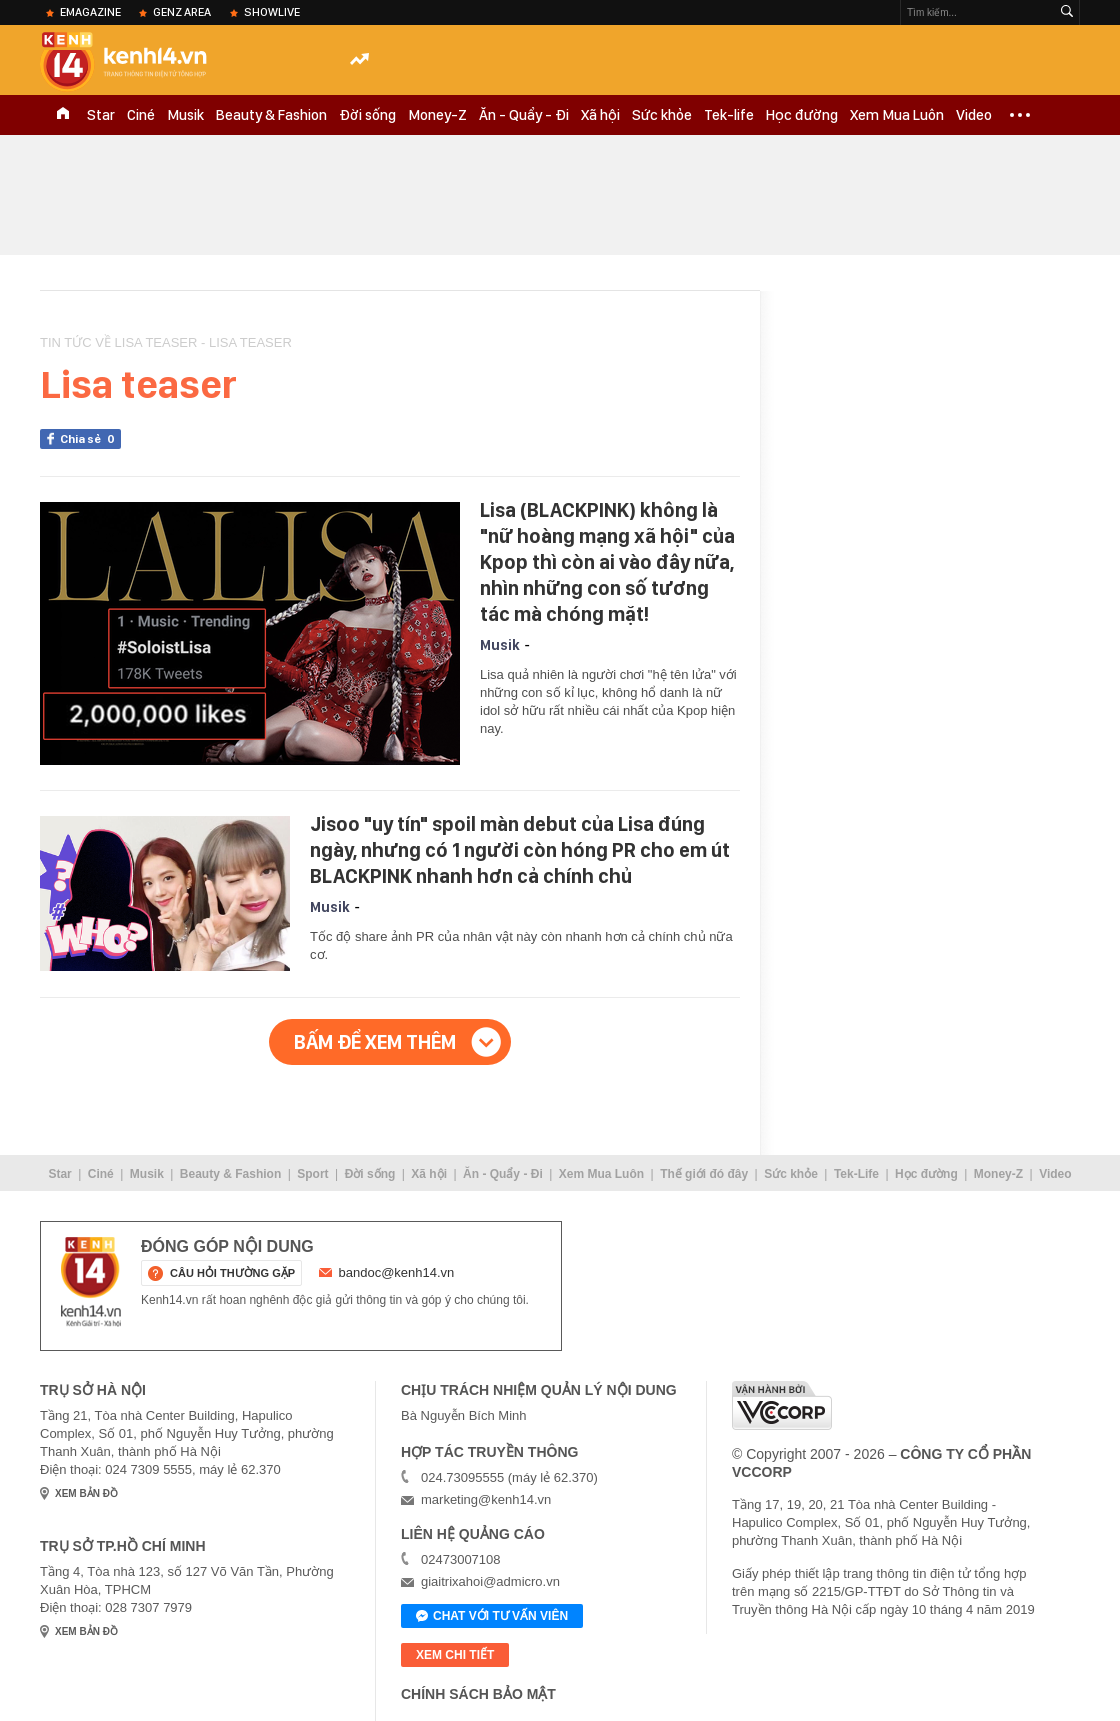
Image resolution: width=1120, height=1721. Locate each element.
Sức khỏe (662, 115)
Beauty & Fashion (271, 115)
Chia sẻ (90, 439)
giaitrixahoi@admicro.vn (490, 1581)
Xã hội (600, 115)
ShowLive (272, 12)
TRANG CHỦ (63, 115)
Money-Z (437, 115)
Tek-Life (856, 1174)
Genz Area (182, 12)
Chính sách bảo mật (478, 1694)
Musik (185, 115)
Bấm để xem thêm (375, 1042)
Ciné (141, 115)
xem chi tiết (455, 1655)
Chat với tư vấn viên (492, 1617)
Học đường (802, 115)
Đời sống (367, 115)
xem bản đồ (86, 1493)
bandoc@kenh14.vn (397, 1272)
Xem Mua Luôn (897, 115)
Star (101, 115)
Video (974, 115)
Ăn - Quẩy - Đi (524, 115)
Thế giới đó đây (704, 1174)
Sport (312, 1174)
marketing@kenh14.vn (486, 1499)
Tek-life (729, 115)
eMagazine (90, 12)
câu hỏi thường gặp (232, 1273)
